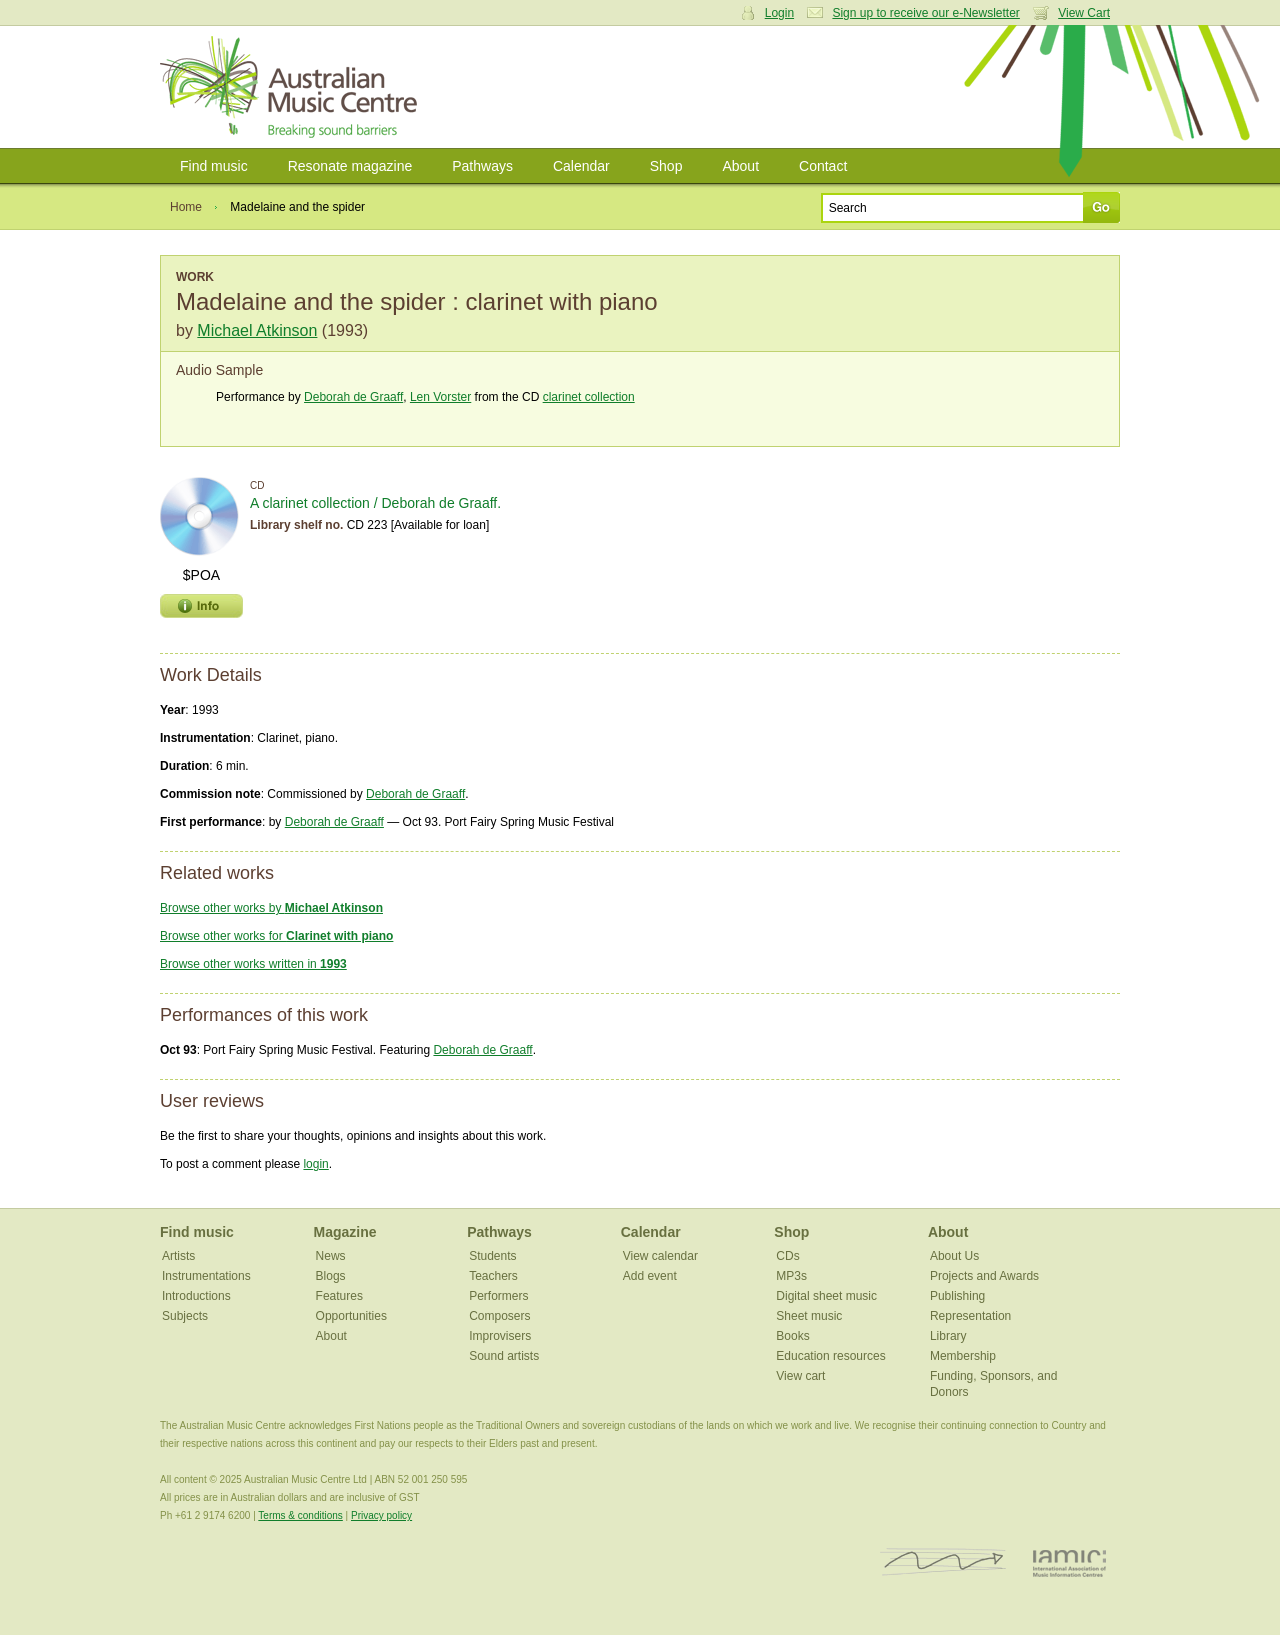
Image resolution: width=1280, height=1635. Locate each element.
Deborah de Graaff (353, 397)
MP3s (791, 1276)
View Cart (1084, 13)
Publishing (957, 1296)
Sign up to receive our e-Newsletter (925, 13)
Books (792, 1336)
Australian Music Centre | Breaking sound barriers (292, 87)
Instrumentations (206, 1276)
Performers (498, 1296)
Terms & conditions (300, 1515)
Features (339, 1296)
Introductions (196, 1296)
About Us (954, 1256)
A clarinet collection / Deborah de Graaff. (375, 503)
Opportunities (351, 1316)
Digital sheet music (826, 1296)
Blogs (331, 1276)
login (315, 1164)
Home (186, 207)
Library (948, 1336)
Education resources (830, 1356)
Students (492, 1256)
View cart (800, 1376)
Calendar (581, 166)
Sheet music (809, 1316)
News (331, 1256)
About (740, 166)
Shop (666, 166)
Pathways (482, 166)
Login (779, 13)
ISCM (943, 1562)
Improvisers (500, 1336)
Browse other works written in (253, 964)
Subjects (185, 1316)
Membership (963, 1356)
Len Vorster (440, 397)
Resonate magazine (350, 166)
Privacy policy (381, 1515)
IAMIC (1069, 1562)
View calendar (660, 1256)
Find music (214, 166)
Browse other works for (276, 936)
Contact (823, 166)
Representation (970, 1316)
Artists (178, 1256)
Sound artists (504, 1356)
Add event (650, 1276)
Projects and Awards (984, 1276)
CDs (787, 1256)
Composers (499, 1316)
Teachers (493, 1276)
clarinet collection (589, 397)
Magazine (345, 1232)
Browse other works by (271, 908)
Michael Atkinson (257, 330)
